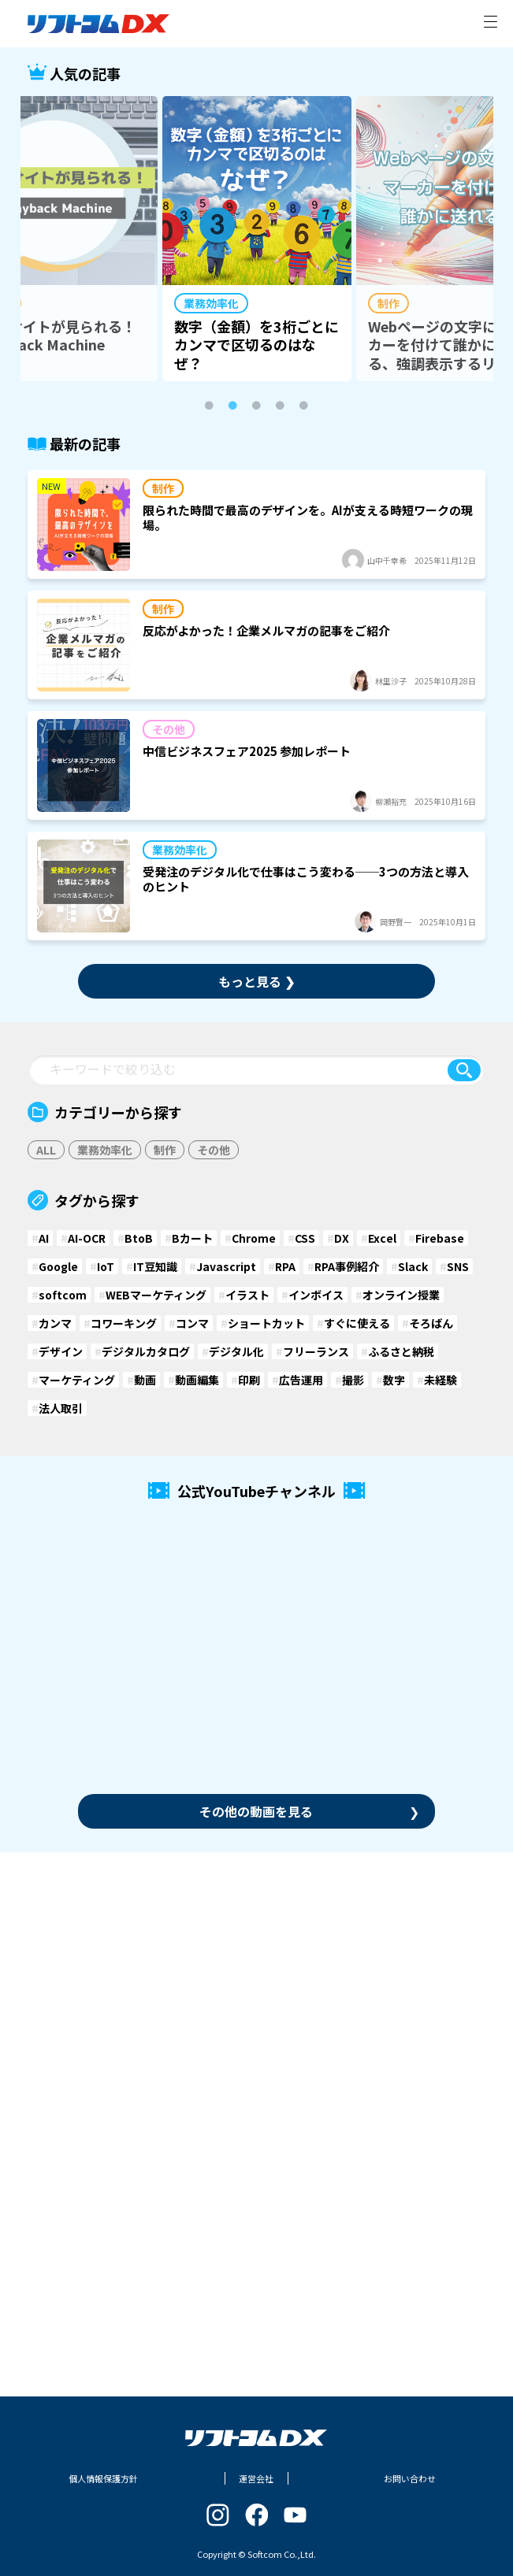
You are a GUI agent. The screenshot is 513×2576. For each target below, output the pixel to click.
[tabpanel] (256, 238)
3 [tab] (257, 405)
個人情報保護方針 (103, 2478)
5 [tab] (304, 405)
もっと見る (256, 981)
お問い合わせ (410, 2478)
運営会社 (256, 2478)
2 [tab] (233, 405)
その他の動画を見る (309, 1811)
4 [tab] (280, 405)
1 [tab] (209, 405)
